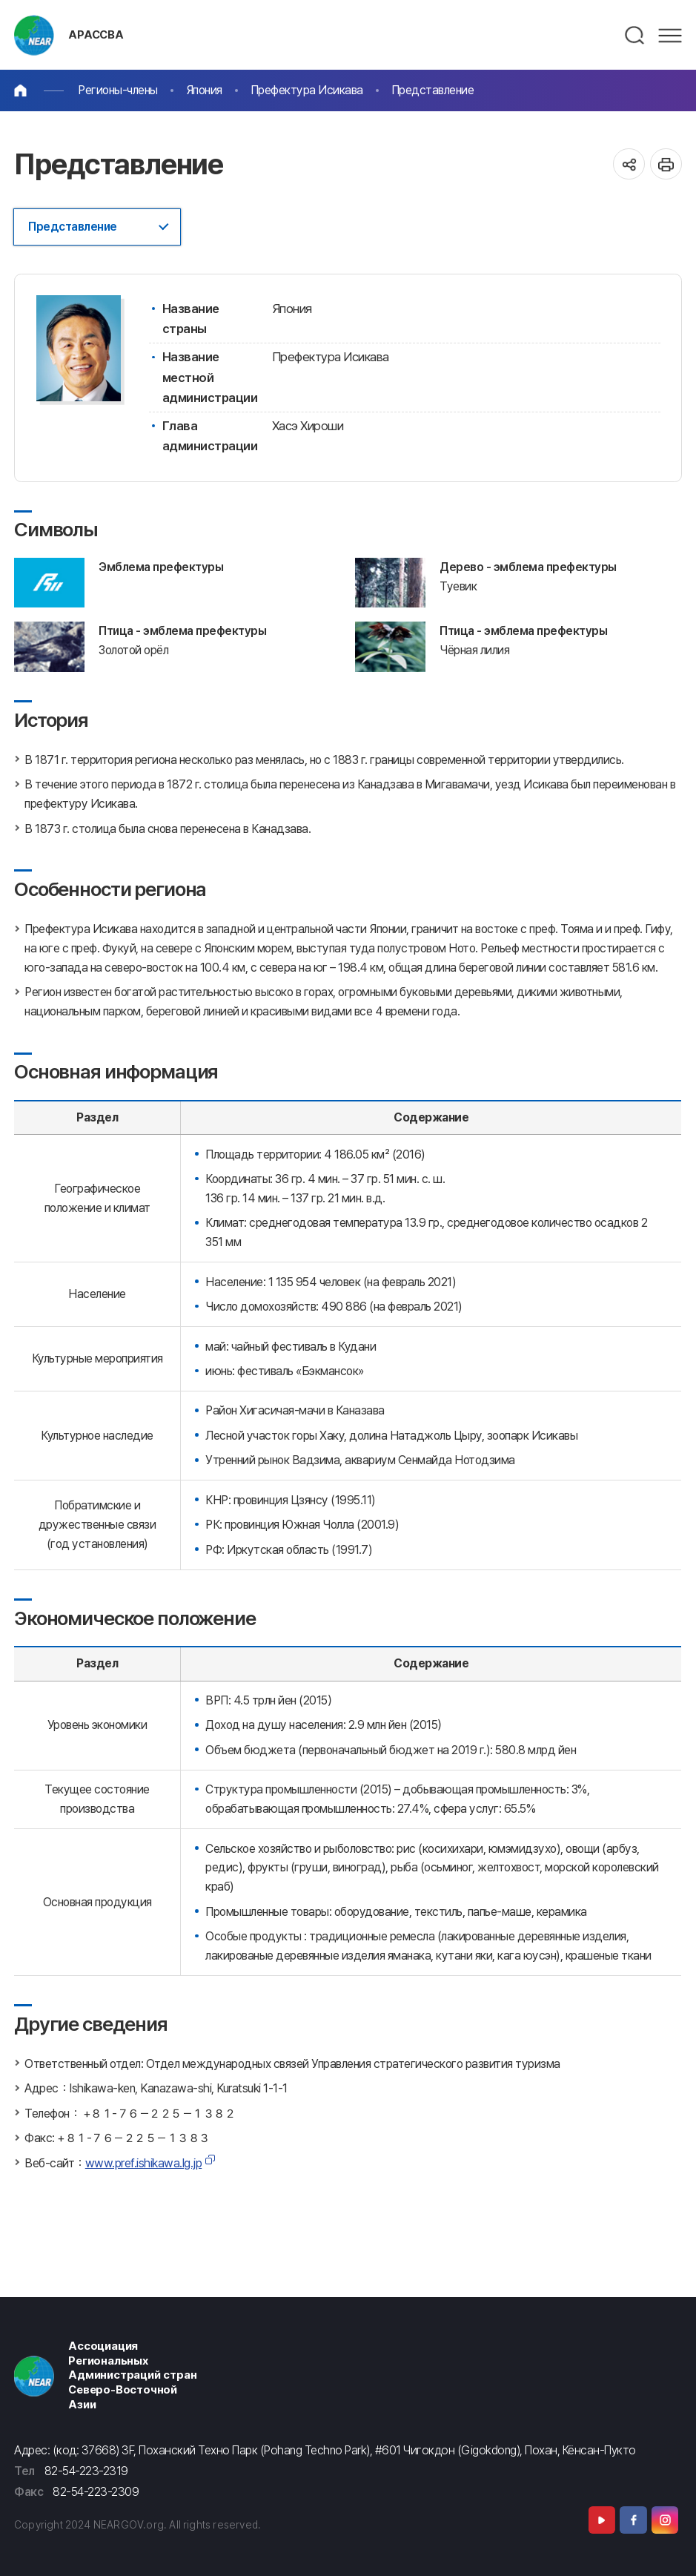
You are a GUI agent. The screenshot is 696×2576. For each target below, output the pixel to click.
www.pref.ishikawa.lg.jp (143, 2163)
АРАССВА (96, 35)
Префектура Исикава (307, 90)
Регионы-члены (118, 90)
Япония (204, 90)
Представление (432, 90)
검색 (635, 35)
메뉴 (670, 35)
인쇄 (666, 164)
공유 (629, 164)
